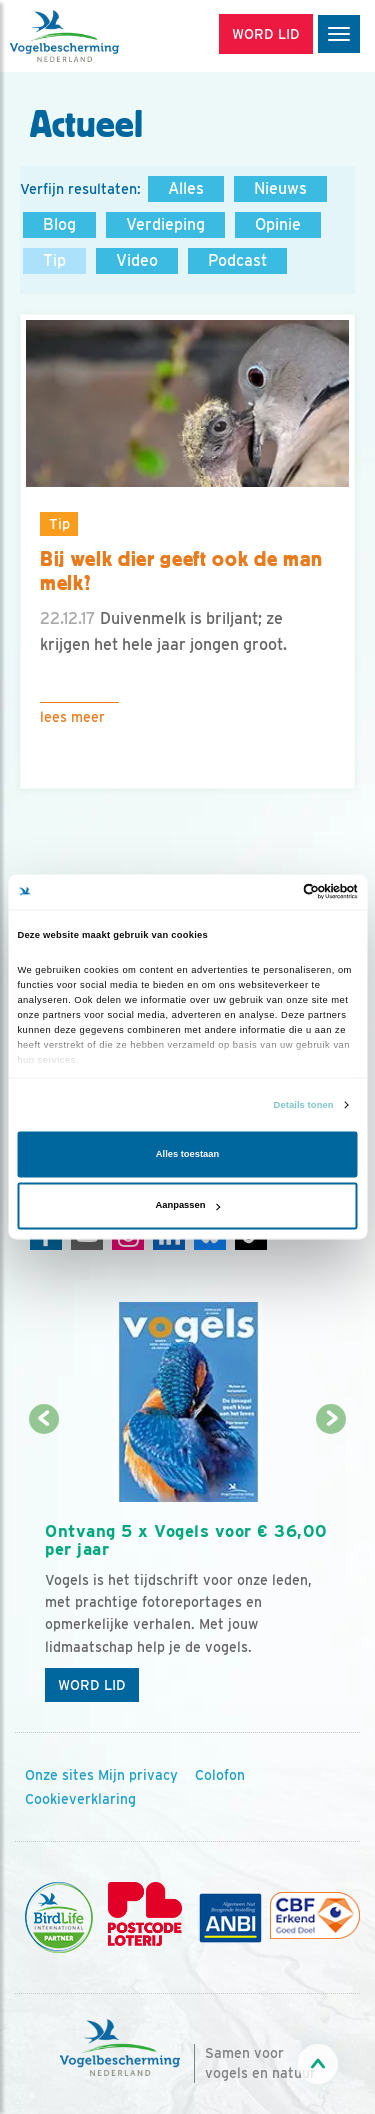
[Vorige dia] (43, 1567)
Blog (59, 224)
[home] (100, 36)
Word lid (92, 1685)
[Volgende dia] (331, 1567)
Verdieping (165, 224)
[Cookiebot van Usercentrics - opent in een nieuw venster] (271, 892)
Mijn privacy (138, 1775)
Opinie (278, 224)
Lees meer (72, 717)
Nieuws (280, 188)
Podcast (237, 260)
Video (137, 260)
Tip (54, 260)
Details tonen (304, 1105)
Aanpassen (188, 1206)
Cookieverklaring (80, 1799)
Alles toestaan (187, 1154)
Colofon (220, 1775)
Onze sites (59, 1775)
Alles (186, 188)
